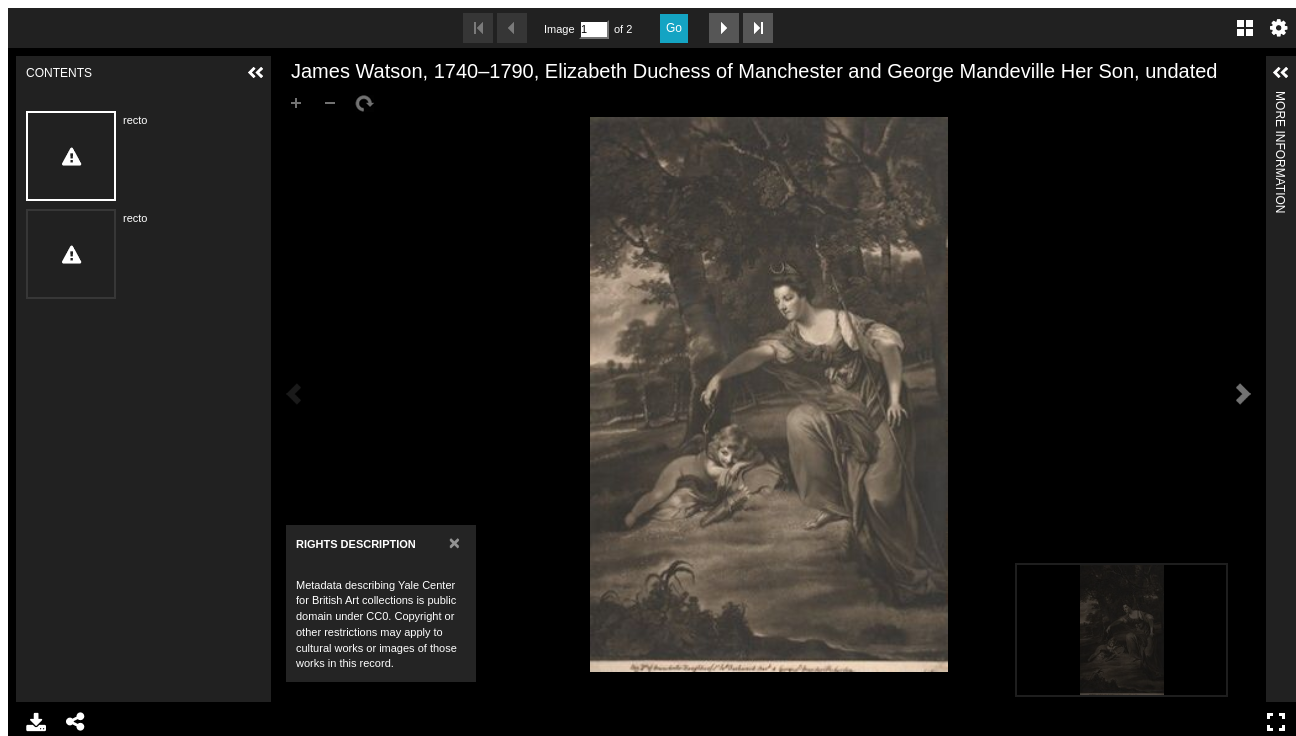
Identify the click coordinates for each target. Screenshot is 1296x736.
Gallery (1245, 28)
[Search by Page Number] (594, 29)
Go (674, 28)
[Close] (454, 542)
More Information (1280, 99)
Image (559, 29)
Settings (1279, 28)
